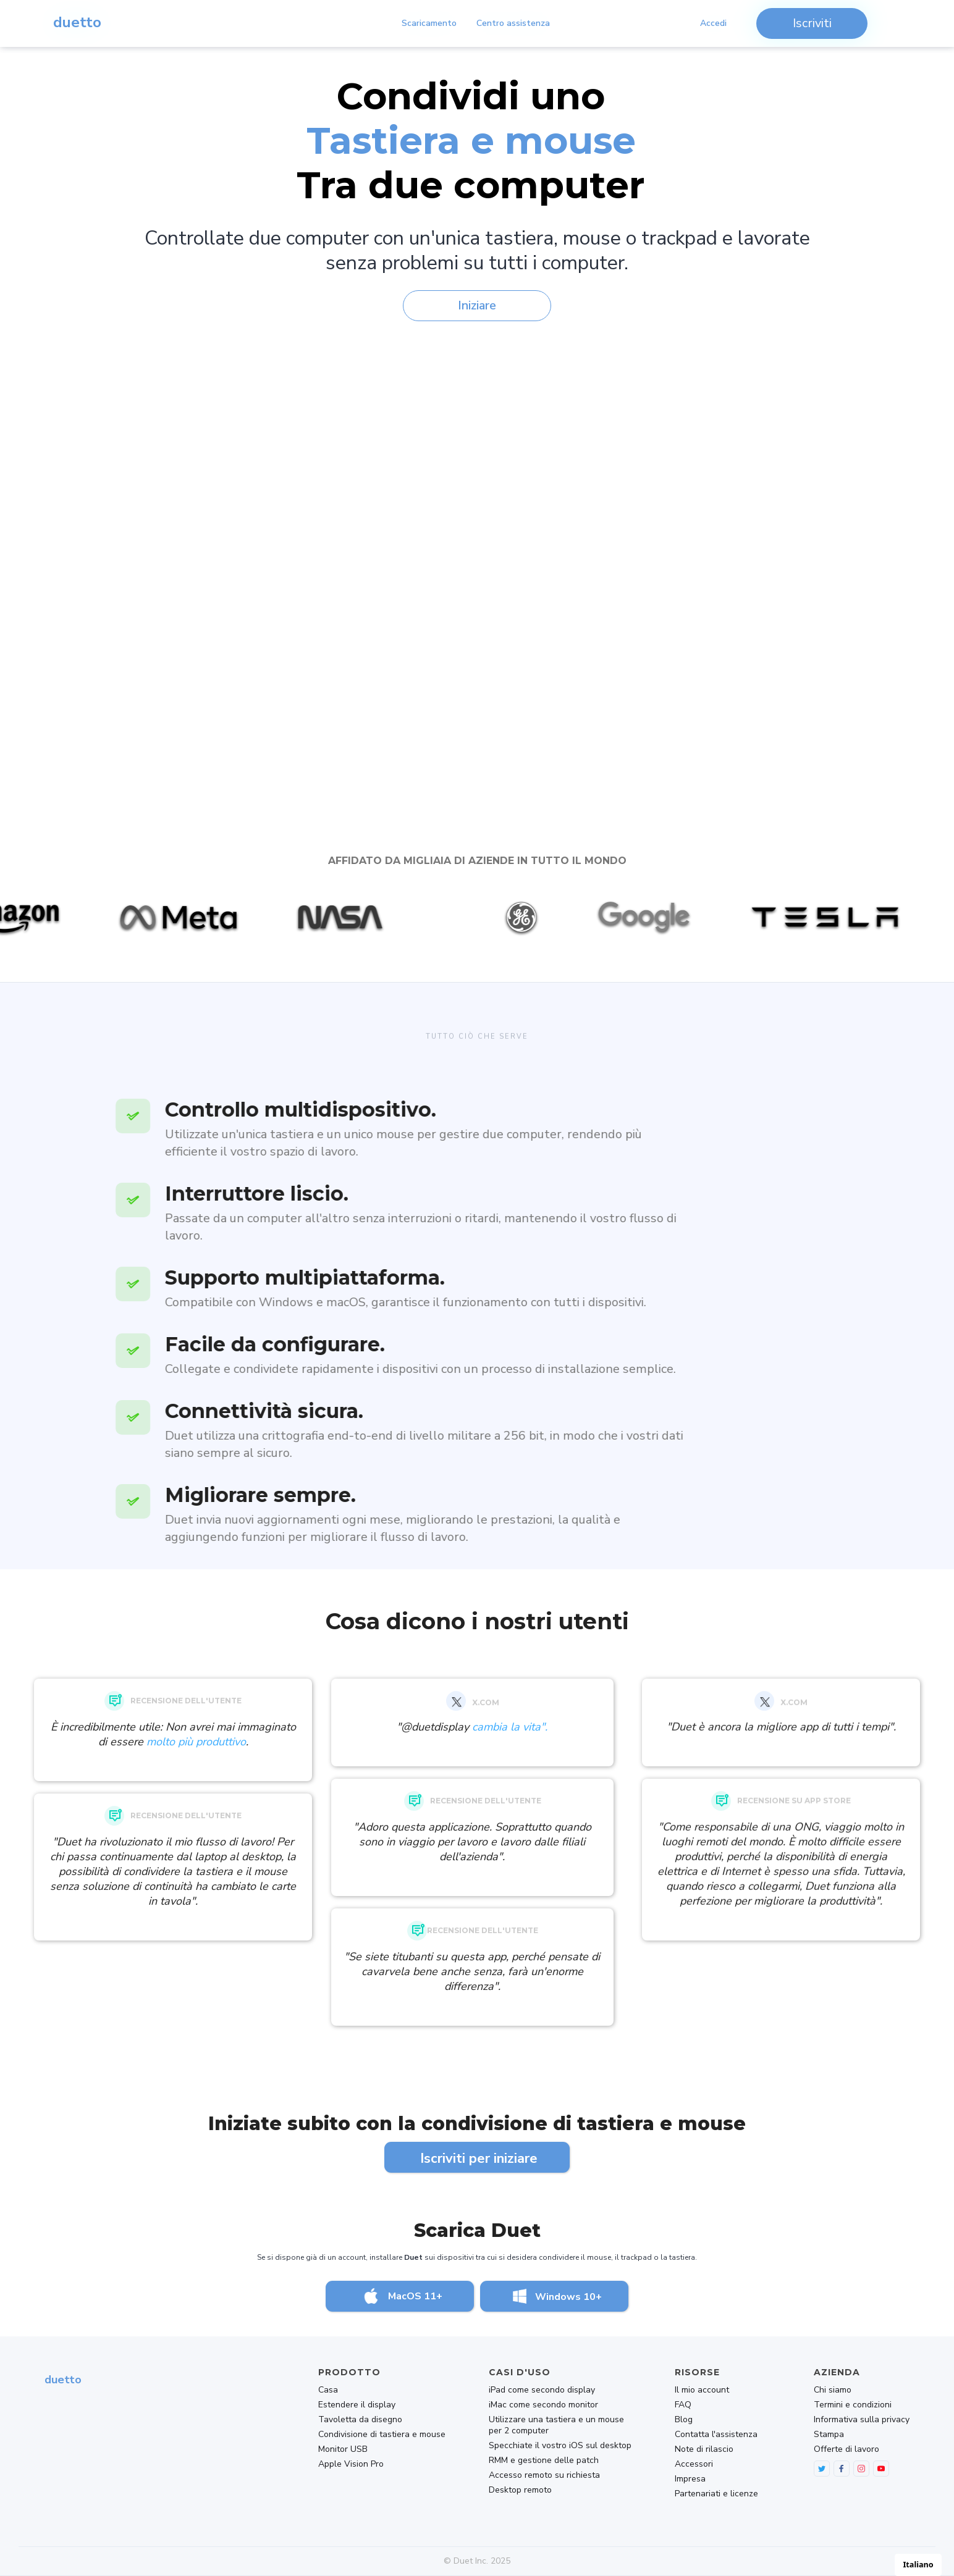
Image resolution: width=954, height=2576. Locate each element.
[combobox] (918, 2565)
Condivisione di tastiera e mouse (381, 2434)
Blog (684, 2419)
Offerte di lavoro (846, 2449)
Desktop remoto (520, 2490)
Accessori (694, 2464)
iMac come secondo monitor (543, 2404)
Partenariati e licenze (716, 2493)
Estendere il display (356, 2404)
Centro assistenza (513, 23)
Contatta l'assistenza (716, 2434)
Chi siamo (832, 2390)
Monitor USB (343, 2449)
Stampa (829, 2434)
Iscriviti (812, 23)
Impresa (690, 2479)
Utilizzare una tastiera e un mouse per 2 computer (556, 2425)
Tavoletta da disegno (360, 2419)
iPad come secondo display (542, 2390)
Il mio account (702, 2390)
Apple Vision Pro (351, 2464)
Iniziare (477, 305)
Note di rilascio (704, 2449)
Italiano (918, 2564)
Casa (328, 2390)
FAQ (683, 2404)
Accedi (713, 23)
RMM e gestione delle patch (544, 2460)
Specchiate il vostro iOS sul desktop (560, 2445)
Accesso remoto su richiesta (544, 2475)
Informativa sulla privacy (862, 2419)
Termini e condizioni (853, 2404)
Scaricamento (429, 23)
